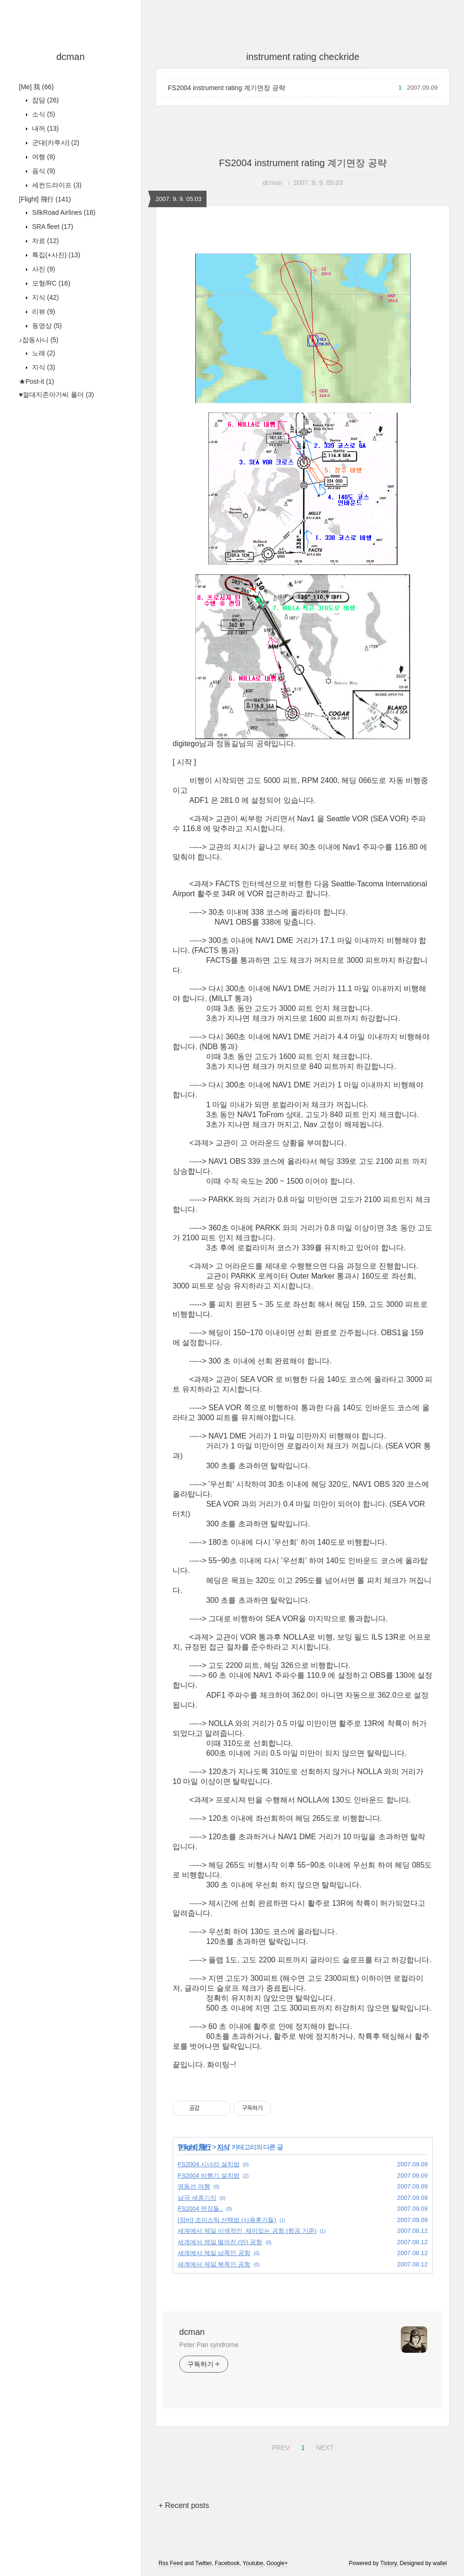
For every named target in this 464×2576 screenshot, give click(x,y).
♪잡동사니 (38, 340)
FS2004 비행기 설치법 (209, 2175)
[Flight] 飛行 (45, 199)
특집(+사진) (55, 255)
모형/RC (50, 283)
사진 (42, 269)
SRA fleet (51, 226)
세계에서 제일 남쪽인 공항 (214, 2252)
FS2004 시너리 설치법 (209, 2164)
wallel (440, 2563)
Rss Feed (170, 2563)
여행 (42, 156)
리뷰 (42, 311)
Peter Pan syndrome (209, 2345)
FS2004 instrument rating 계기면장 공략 (226, 88)
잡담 (44, 100)
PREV (279, 2446)
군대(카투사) (54, 142)
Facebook (227, 2563)
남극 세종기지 (197, 2197)
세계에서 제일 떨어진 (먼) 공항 (220, 2242)
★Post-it (36, 381)
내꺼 (44, 128)
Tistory (388, 2563)
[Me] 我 (36, 87)
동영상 (46, 325)
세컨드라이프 (56, 185)
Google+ (277, 2563)
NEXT (323, 2446)
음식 (42, 171)
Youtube (253, 2563)
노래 (42, 353)
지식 (44, 297)
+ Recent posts (183, 2505)
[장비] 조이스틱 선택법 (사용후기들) (227, 2219)
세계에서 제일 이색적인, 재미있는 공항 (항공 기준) (247, 2230)
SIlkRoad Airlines (63, 212)
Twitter (203, 2563)
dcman (70, 56)
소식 (42, 114)
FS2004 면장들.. (200, 2208)
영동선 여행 (194, 2186)
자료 (44, 240)
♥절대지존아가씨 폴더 (56, 394)
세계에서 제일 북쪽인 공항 (214, 2264)
